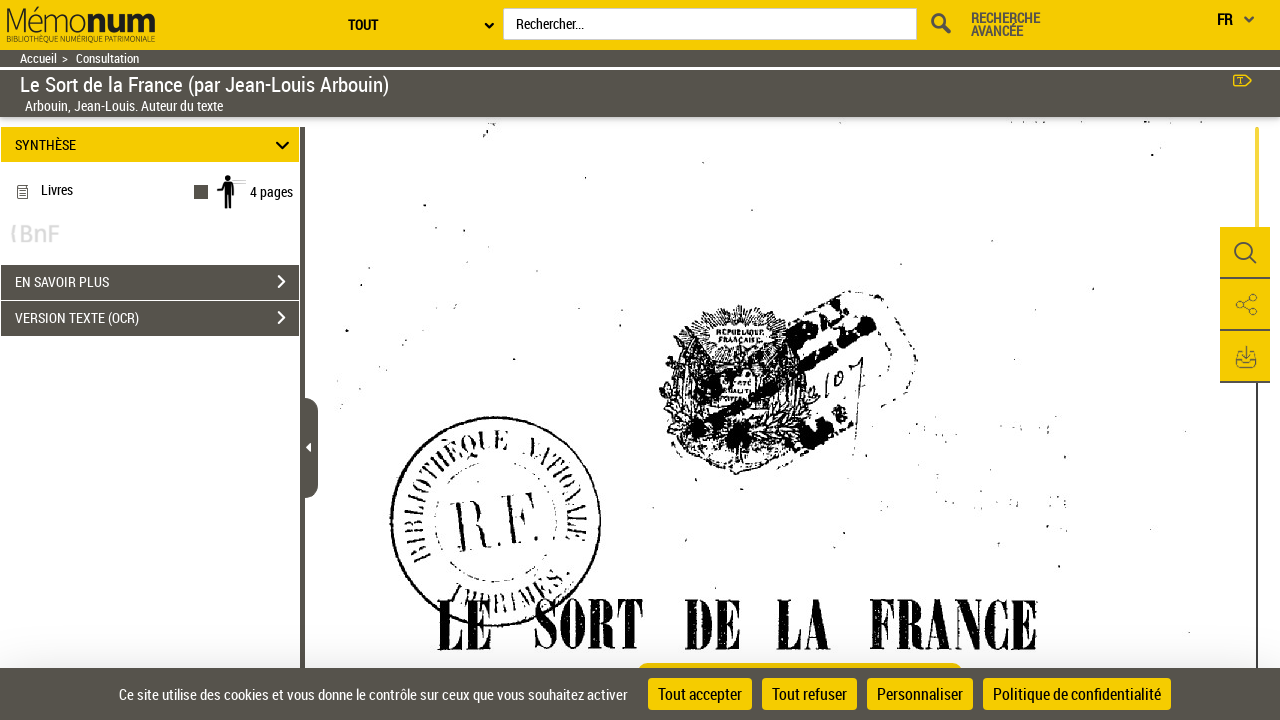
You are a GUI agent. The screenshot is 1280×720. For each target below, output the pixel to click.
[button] (1245, 253)
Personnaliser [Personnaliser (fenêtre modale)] (920, 694)
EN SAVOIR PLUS (157, 282)
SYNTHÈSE (155, 144)
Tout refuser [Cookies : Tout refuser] (809, 694)
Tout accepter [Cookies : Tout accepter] (700, 694)
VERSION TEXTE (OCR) (157, 318)
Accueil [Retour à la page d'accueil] (38, 58)
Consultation (107, 58)
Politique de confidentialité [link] (1077, 694)
